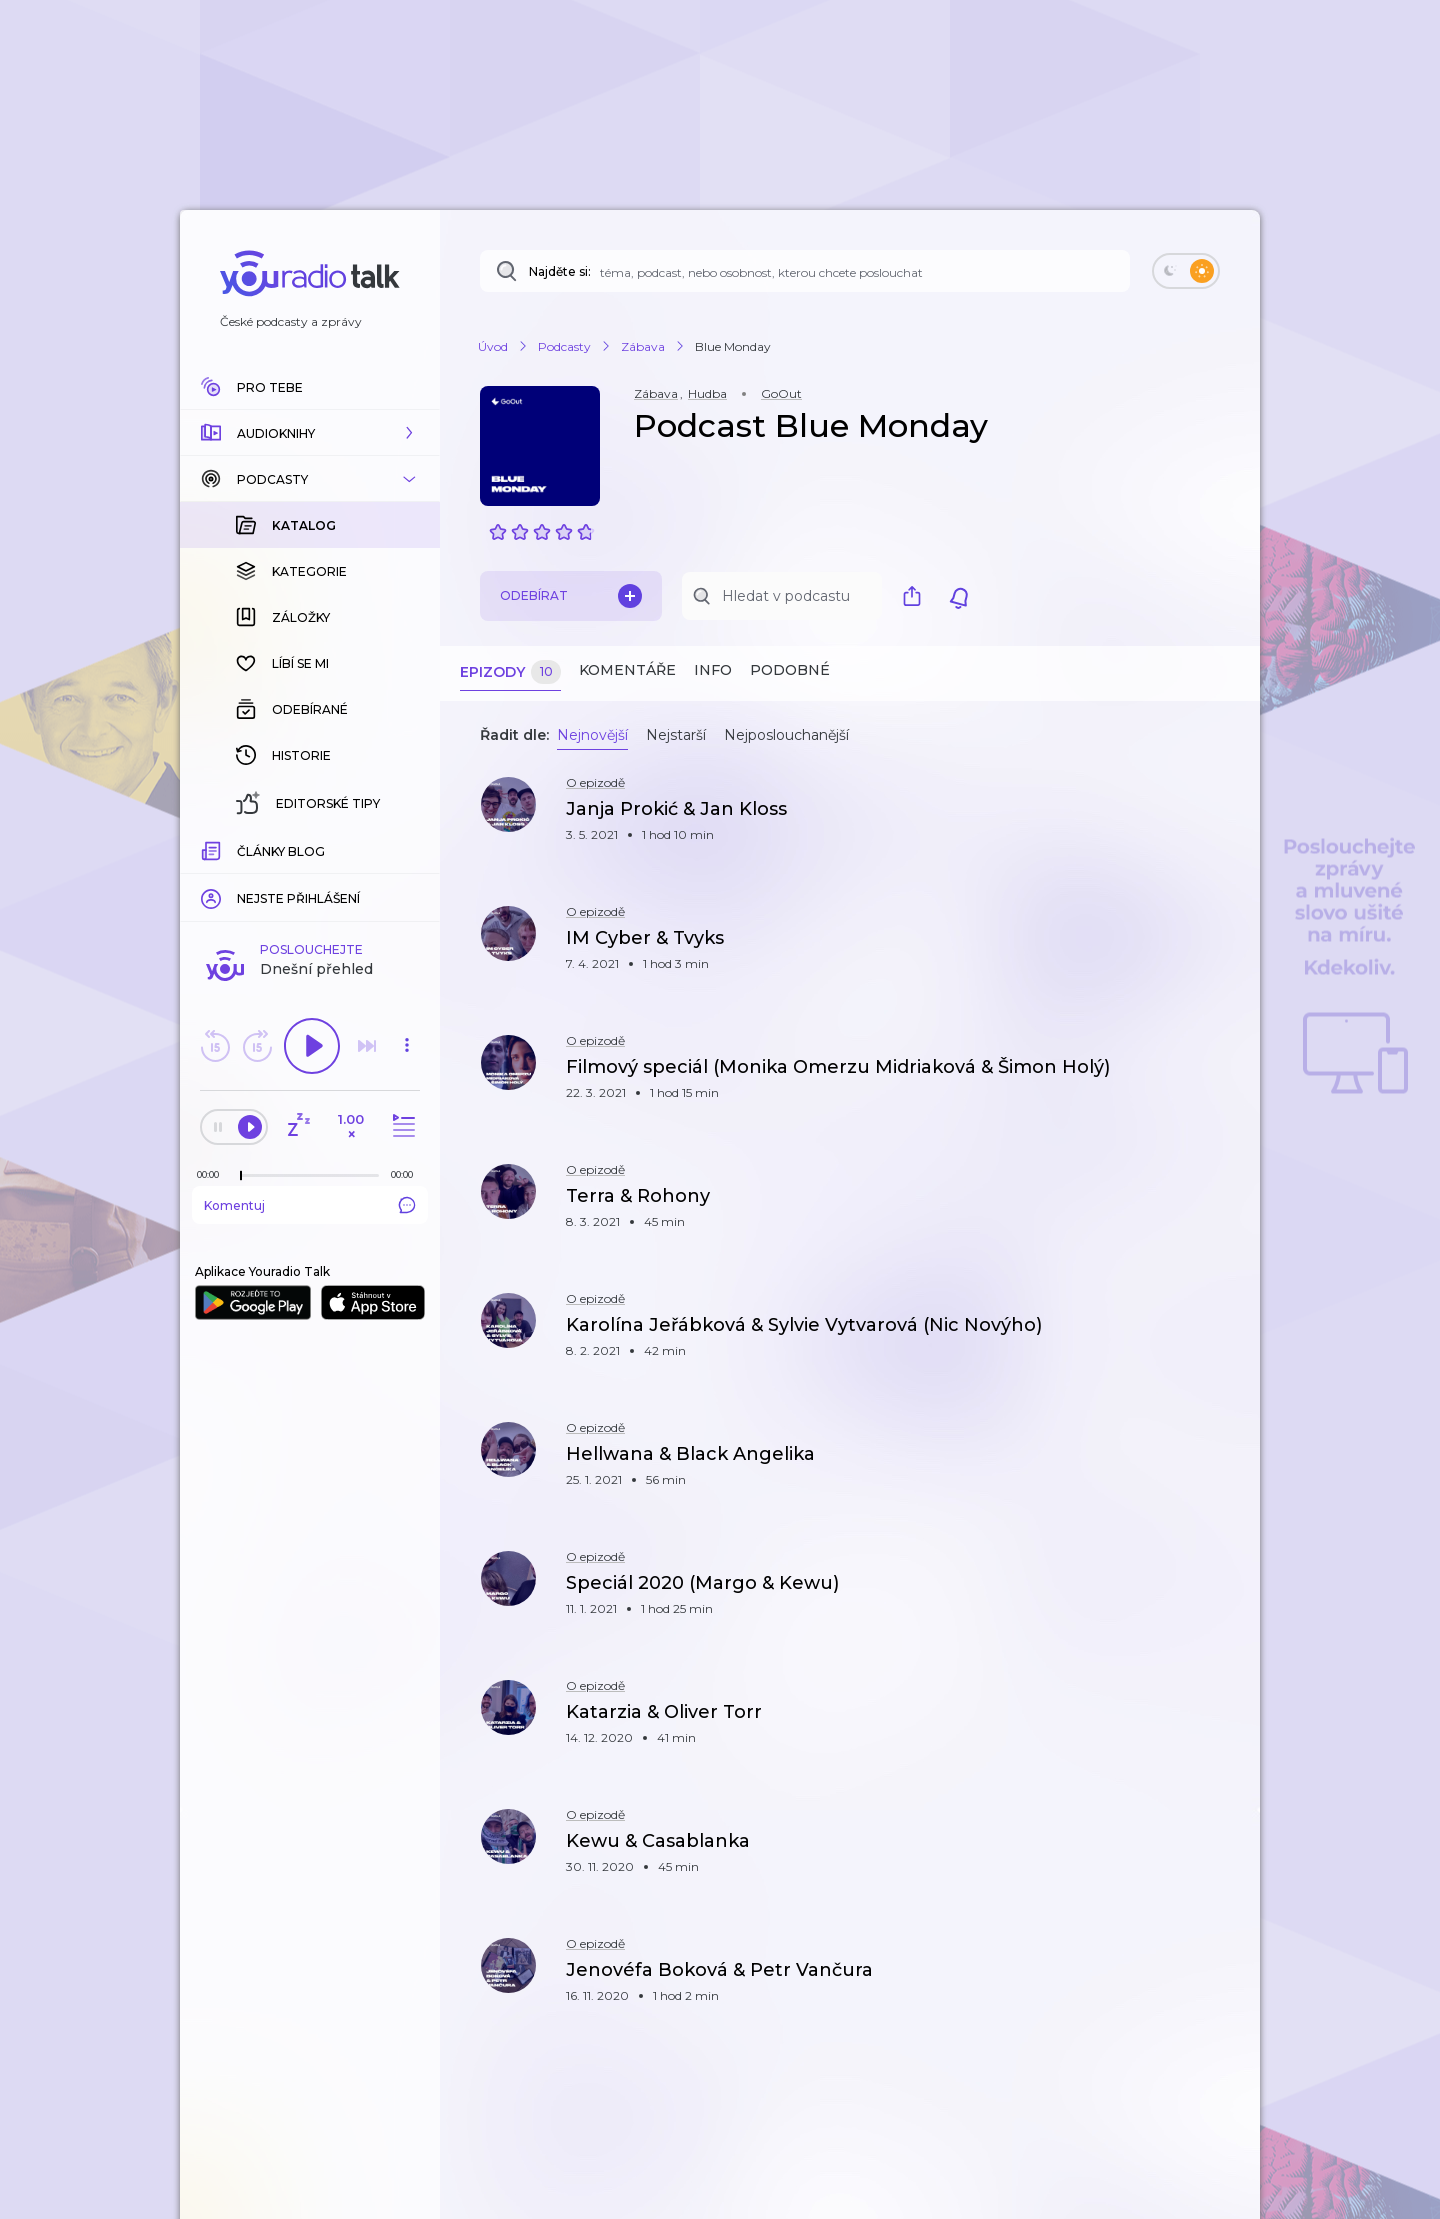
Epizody (510, 672)
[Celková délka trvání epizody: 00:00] (407, 848)
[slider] (241, 850)
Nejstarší (676, 735)
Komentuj (310, 879)
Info (713, 670)
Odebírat (571, 596)
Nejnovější (592, 735)
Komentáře (627, 670)
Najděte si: (560, 271)
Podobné (790, 670)
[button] (310, 433)
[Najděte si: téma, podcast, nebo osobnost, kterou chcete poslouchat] (805, 271)
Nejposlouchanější (786, 735)
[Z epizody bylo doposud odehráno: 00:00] (213, 848)
